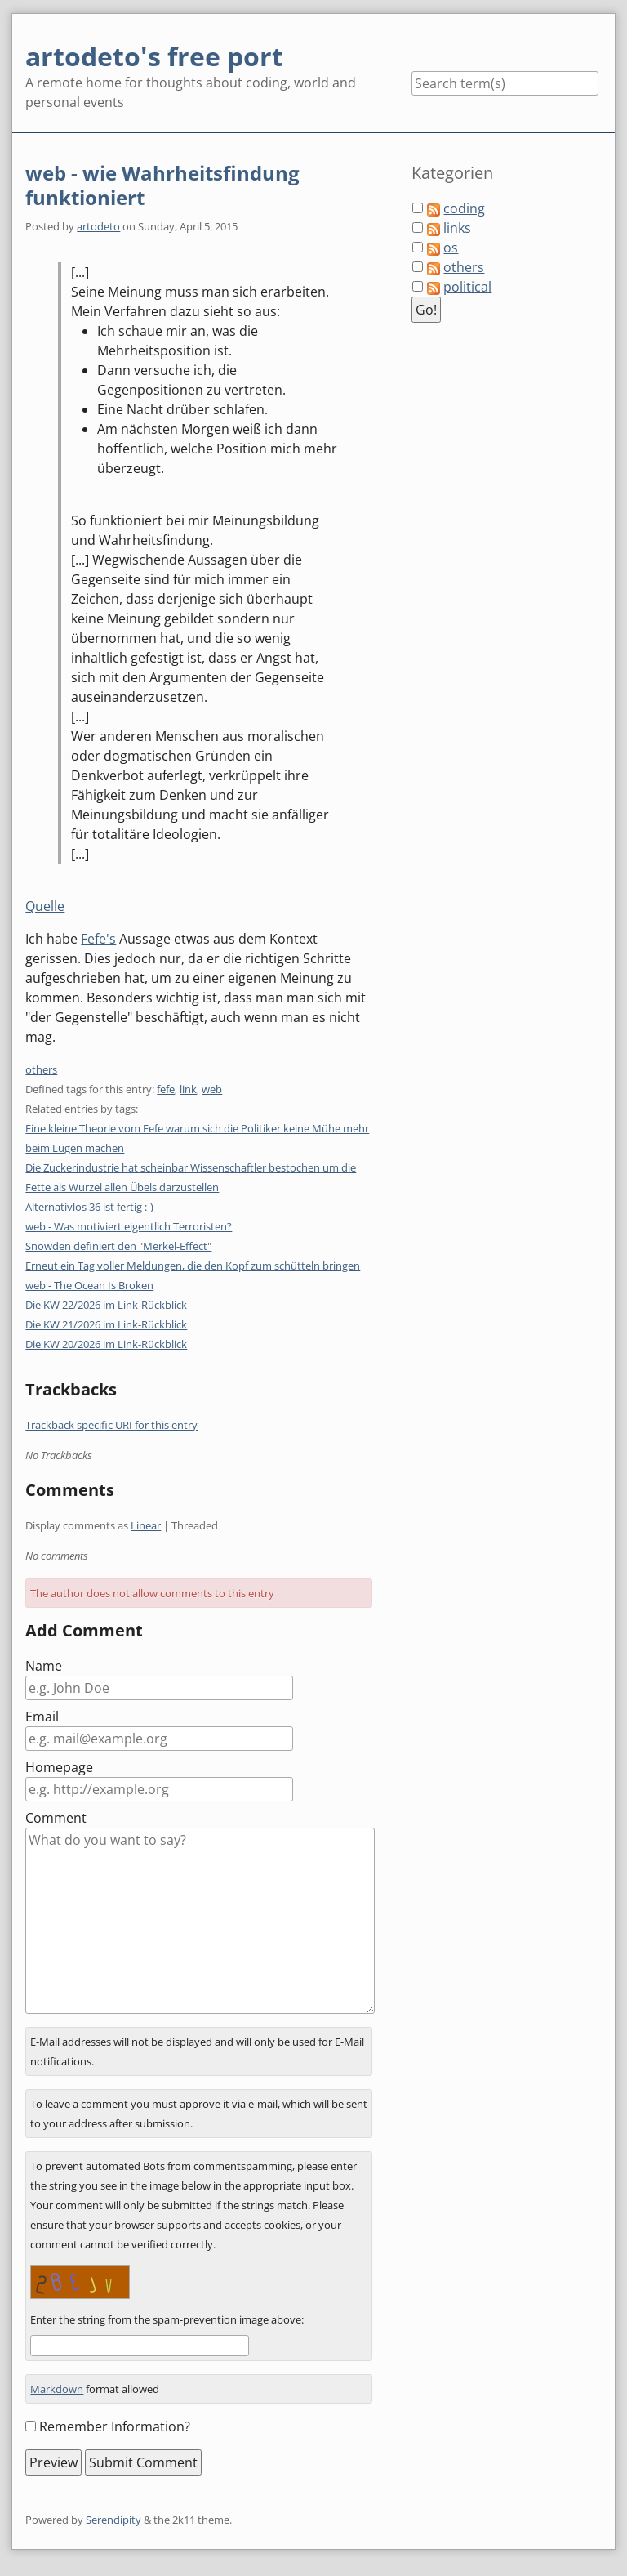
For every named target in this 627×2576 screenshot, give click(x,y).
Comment (56, 1818)
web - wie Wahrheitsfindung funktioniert (162, 185)
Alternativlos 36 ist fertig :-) (89, 1206)
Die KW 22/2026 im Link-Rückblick (106, 1304)
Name (43, 1666)
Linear (146, 1525)
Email (42, 1717)
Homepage (59, 1767)
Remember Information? (114, 2426)
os (450, 248)
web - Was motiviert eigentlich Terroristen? (128, 1226)
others (41, 1069)
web (212, 1089)
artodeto (98, 226)
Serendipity (113, 2519)
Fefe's (98, 939)
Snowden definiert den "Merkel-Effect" (118, 1246)
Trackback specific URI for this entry (111, 1424)
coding (464, 208)
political (467, 287)
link (188, 1089)
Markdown (56, 2389)
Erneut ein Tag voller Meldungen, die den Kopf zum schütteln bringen (192, 1265)
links (457, 228)
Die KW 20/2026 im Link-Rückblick (106, 1344)
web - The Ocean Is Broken (89, 1285)
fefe (166, 1089)
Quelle (44, 906)
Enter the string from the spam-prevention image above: (167, 2319)
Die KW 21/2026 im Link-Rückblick (106, 1324)
